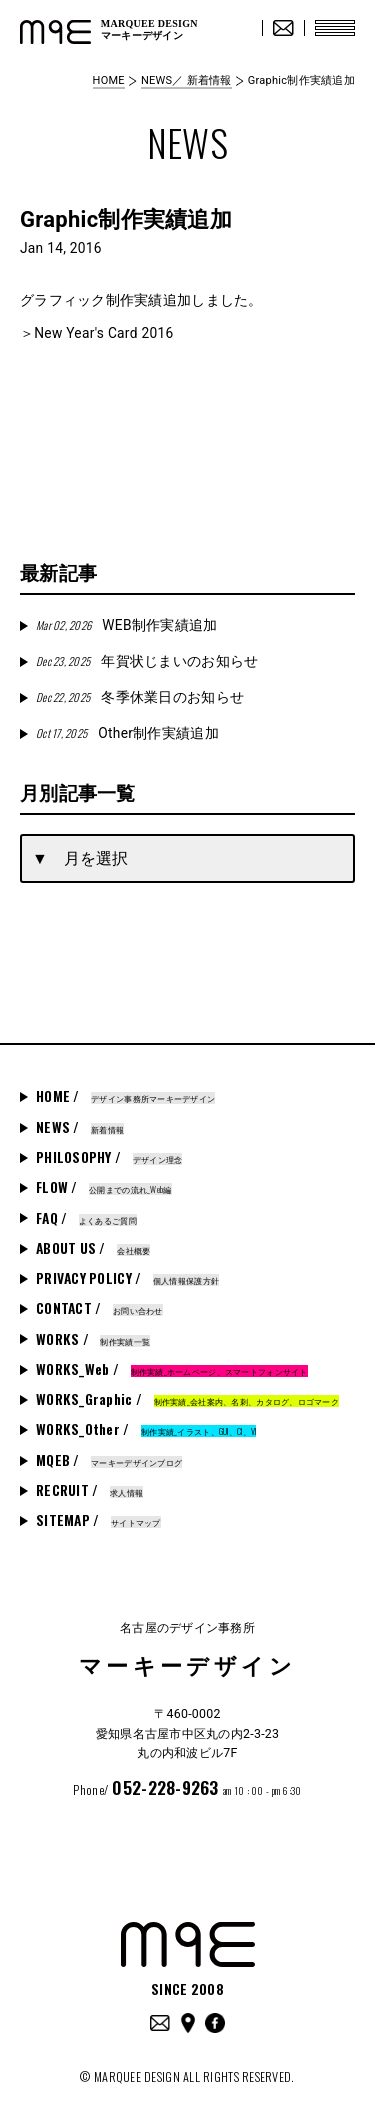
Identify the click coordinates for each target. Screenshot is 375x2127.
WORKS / (93, 1339)
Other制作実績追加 (127, 733)
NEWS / (80, 1127)
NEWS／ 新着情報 (186, 80)
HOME (109, 80)
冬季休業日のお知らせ (140, 697)
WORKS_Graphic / (187, 1399)
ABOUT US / (93, 1248)
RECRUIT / (89, 1490)
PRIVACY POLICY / (127, 1278)
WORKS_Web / (172, 1369)
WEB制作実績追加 (126, 625)
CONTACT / (99, 1308)
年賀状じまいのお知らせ (147, 661)
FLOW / (104, 1187)
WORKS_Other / (146, 1429)
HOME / (125, 1096)
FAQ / (86, 1218)
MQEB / (109, 1460)
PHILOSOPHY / (109, 1157)
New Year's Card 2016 (103, 333)
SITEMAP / (98, 1520)
